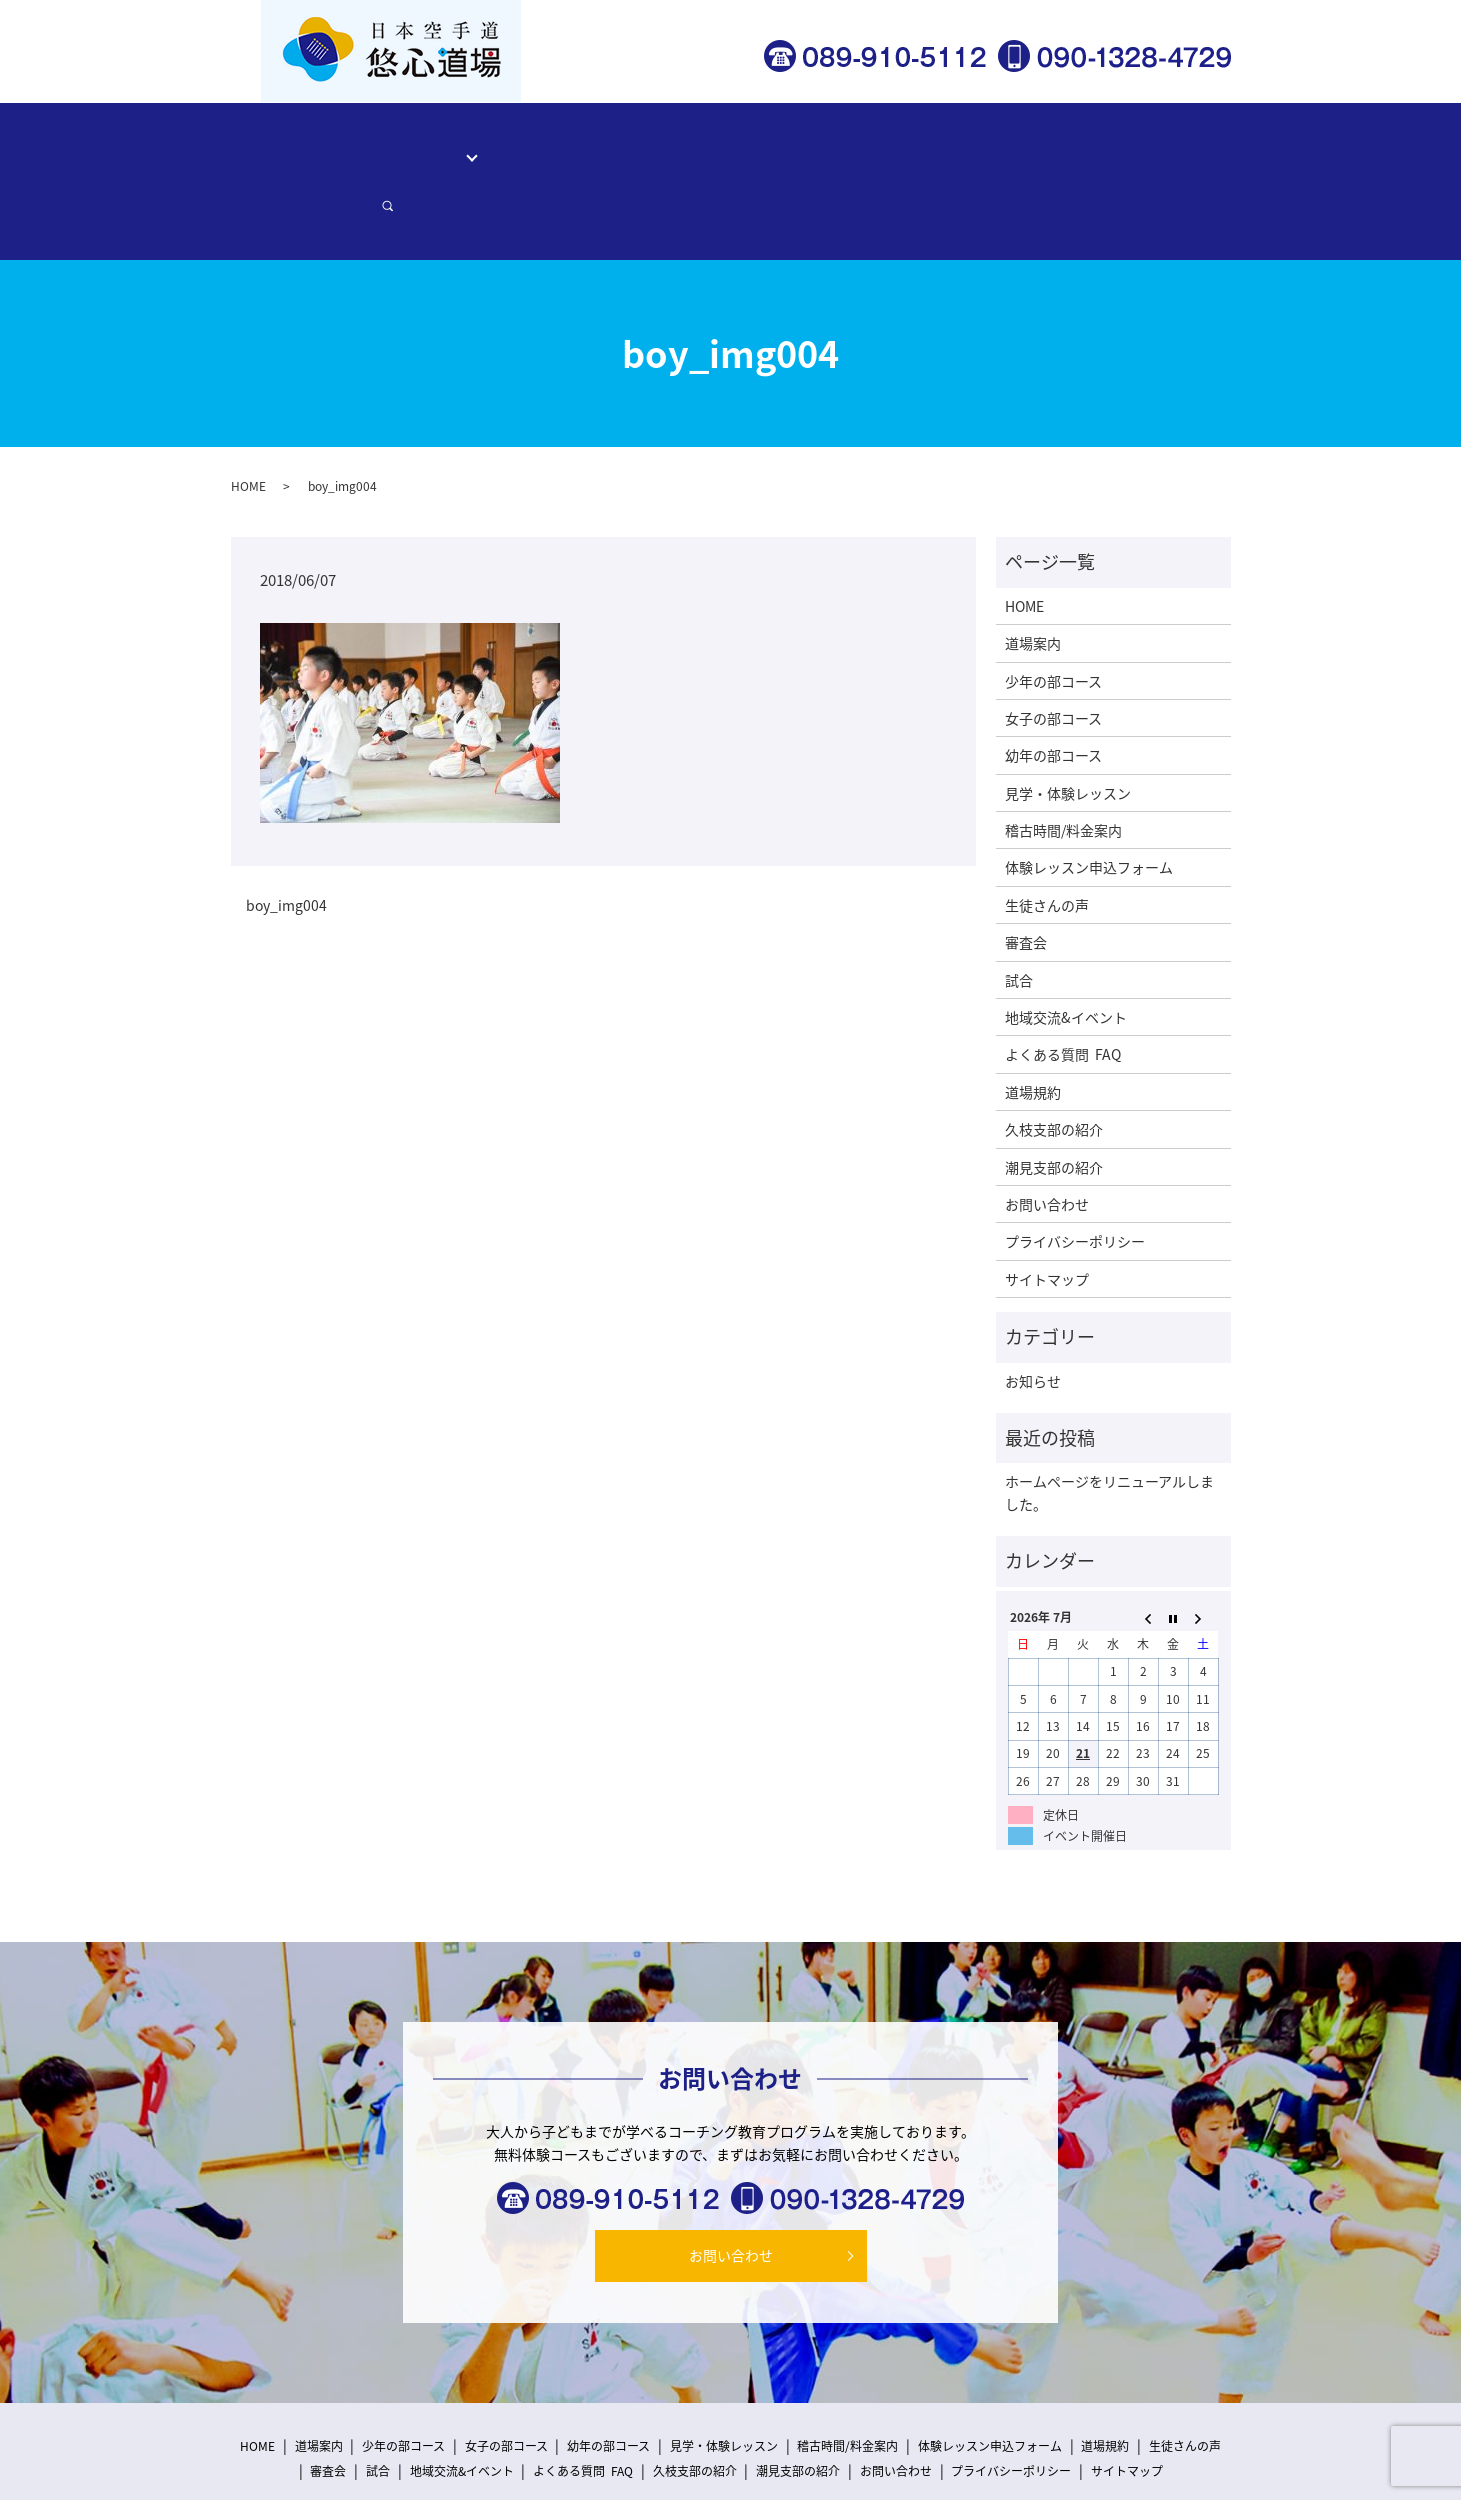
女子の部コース (1053, 649)
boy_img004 (286, 836)
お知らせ (1033, 1311)
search (1196, 146)
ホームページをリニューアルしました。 (1109, 1423)
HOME (316, 145)
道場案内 (384, 145)
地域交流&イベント (1066, 948)
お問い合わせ (1119, 145)
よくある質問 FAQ (1063, 985)
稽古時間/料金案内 (707, 145)
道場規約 (1033, 1022)
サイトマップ (1047, 1209)
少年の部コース (1053, 611)
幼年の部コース (1053, 686)
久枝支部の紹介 (1054, 1060)
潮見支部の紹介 (1054, 1097)
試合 (1019, 910)
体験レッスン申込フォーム (973, 145)
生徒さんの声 (828, 145)
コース (452, 145)
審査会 (1026, 873)
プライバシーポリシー (1075, 1172)
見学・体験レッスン (566, 145)
